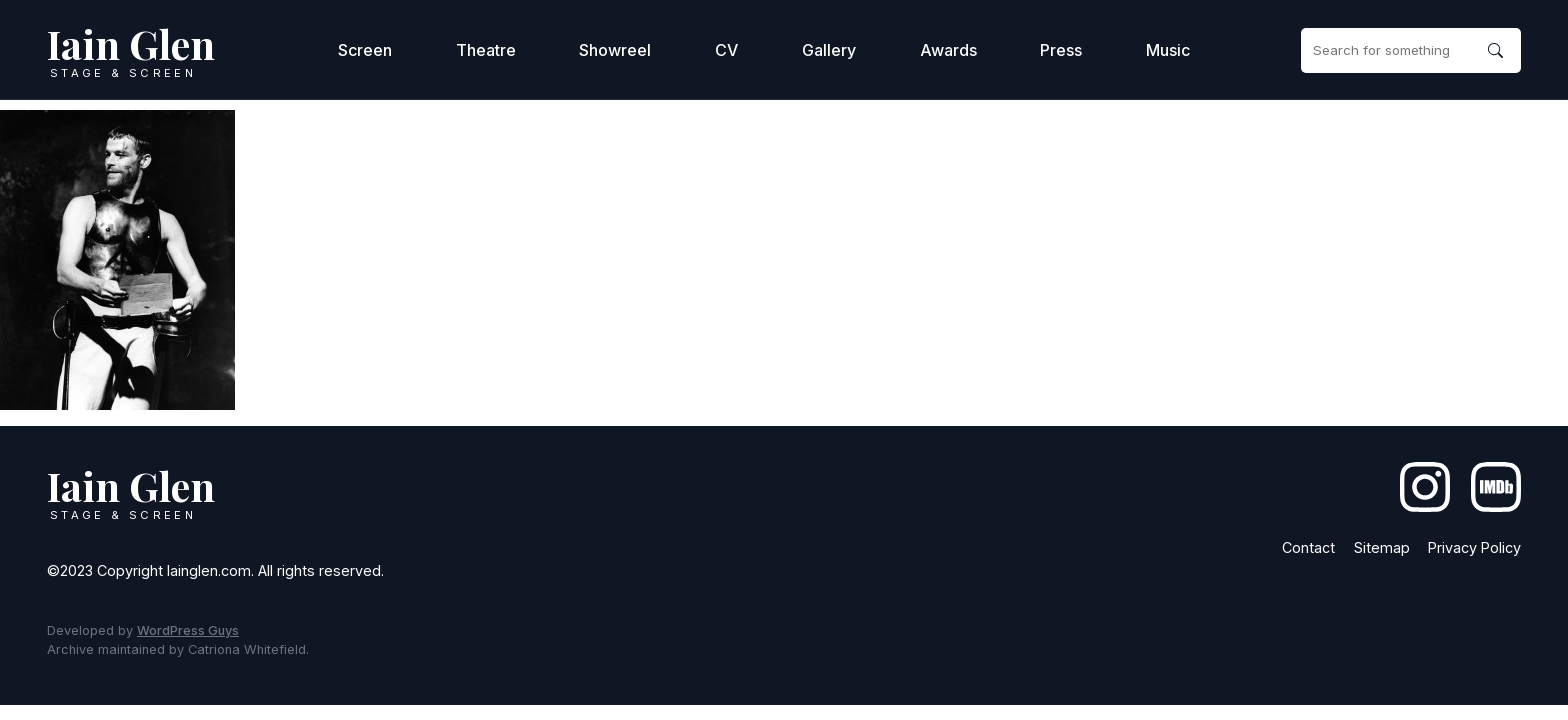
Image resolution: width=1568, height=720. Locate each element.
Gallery (829, 50)
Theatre (486, 50)
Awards (948, 50)
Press (1061, 50)
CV (726, 50)
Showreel (615, 50)
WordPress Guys (188, 630)
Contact (1308, 547)
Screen (365, 50)
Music (1168, 50)
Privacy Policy (1474, 547)
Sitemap (1382, 547)
